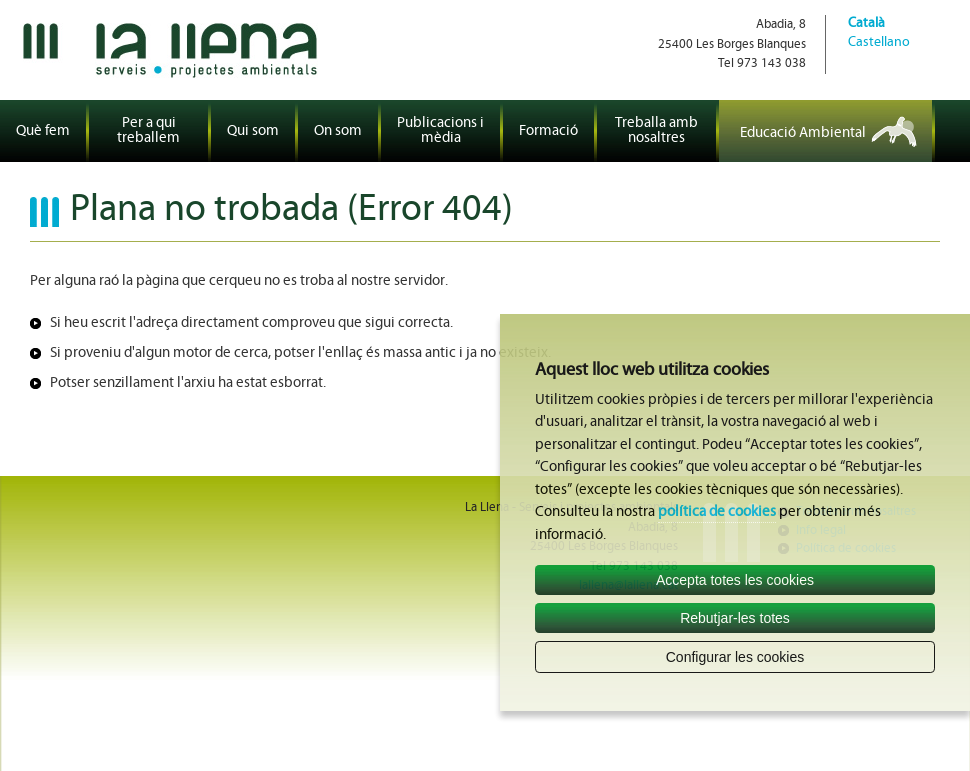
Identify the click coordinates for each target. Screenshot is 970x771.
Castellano (879, 42)
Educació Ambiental (803, 133)
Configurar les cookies (735, 657)
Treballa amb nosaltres (656, 131)
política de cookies (717, 512)
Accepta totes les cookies (735, 580)
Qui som (253, 131)
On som (338, 131)
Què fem (43, 131)
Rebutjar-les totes (735, 618)
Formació (548, 131)
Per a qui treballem (148, 131)
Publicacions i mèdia (440, 131)
